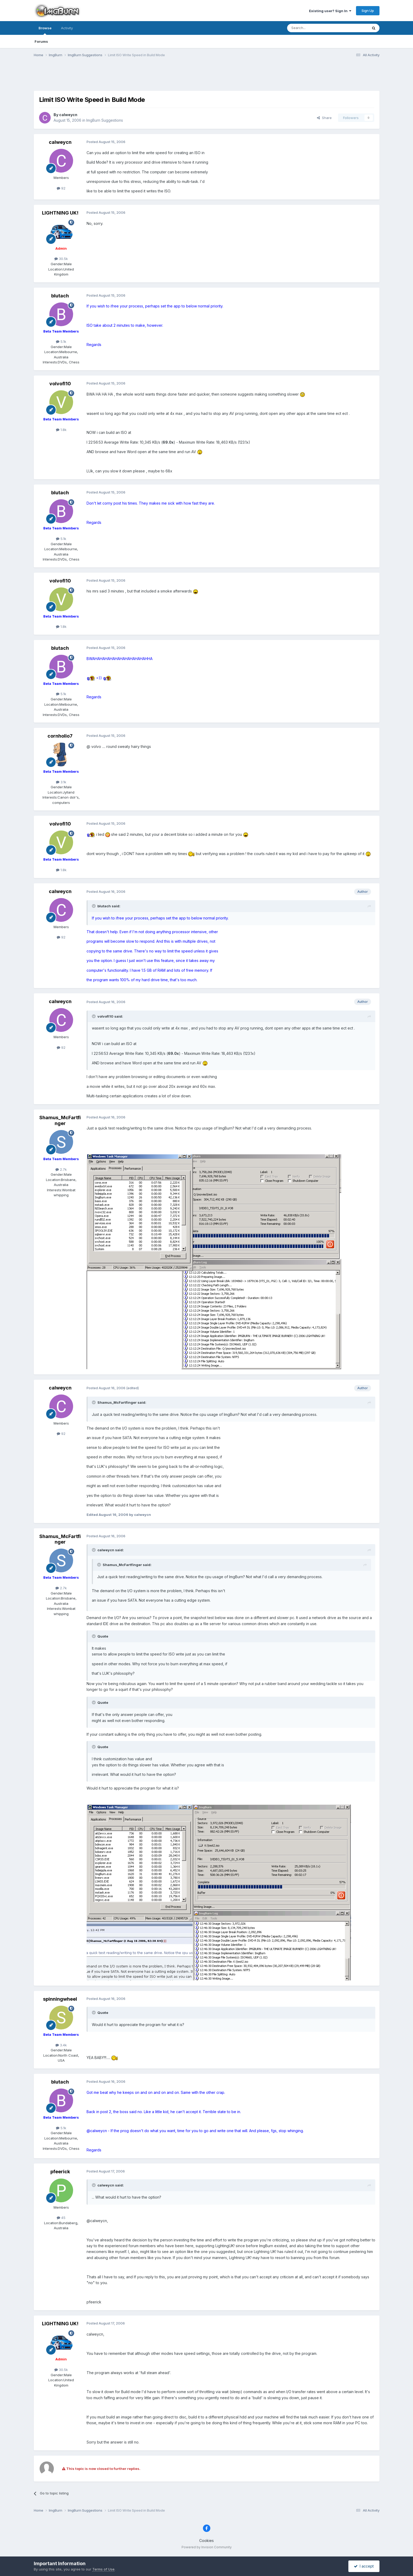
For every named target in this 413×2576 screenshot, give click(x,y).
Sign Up (368, 10)
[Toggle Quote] (94, 906)
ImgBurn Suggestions (104, 120)
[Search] (314, 28)
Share (324, 118)
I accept (364, 2566)
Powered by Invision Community (207, 2547)
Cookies (206, 2540)
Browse (45, 30)
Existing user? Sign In (330, 11)
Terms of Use (103, 2569)
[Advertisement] (207, 77)
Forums (41, 41)
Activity (67, 28)
